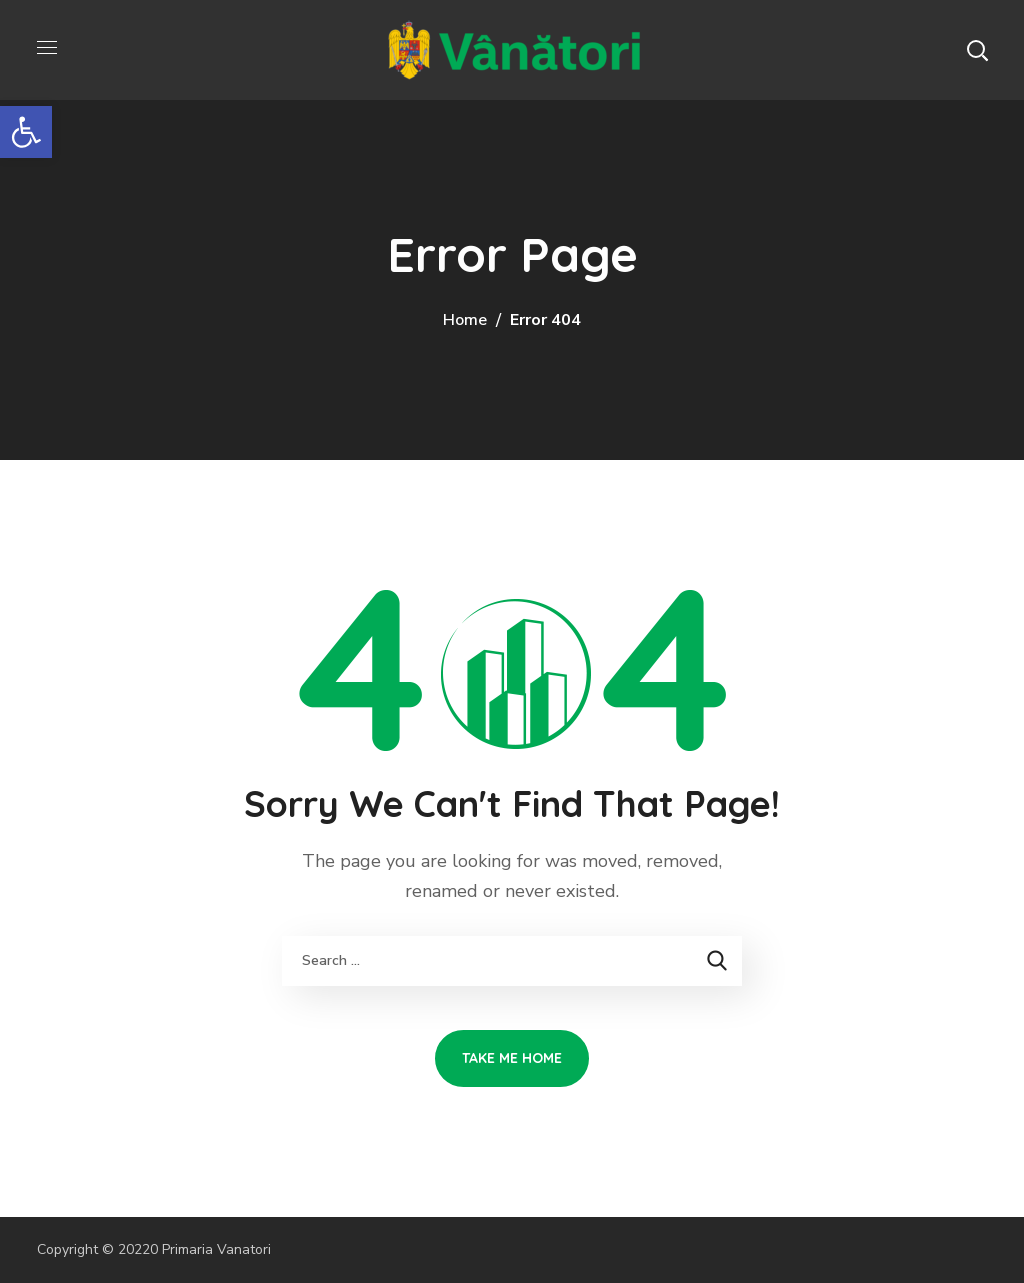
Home (465, 320)
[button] (977, 50)
